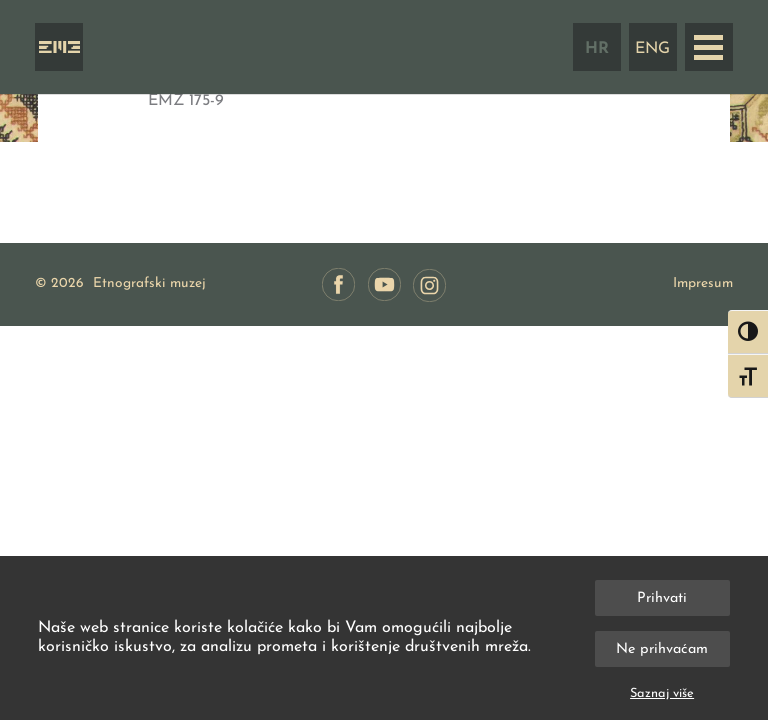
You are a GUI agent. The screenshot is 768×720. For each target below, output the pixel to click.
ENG (652, 49)
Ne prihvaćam (662, 649)
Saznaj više (662, 693)
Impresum (703, 283)
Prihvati (662, 598)
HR (597, 49)
